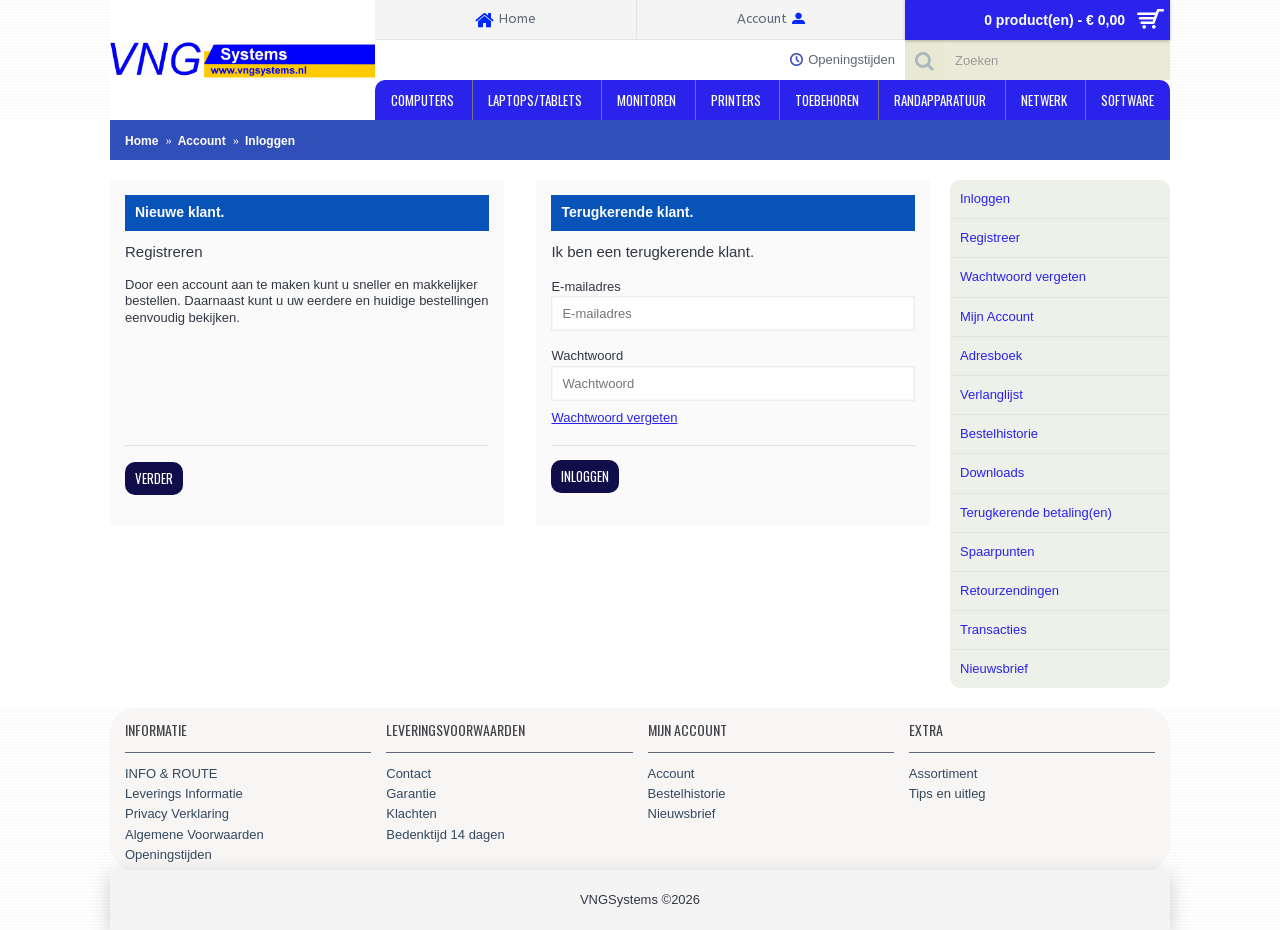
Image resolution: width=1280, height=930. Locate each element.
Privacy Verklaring (177, 813)
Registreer (990, 237)
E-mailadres (585, 286)
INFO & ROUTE (171, 773)
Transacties (993, 629)
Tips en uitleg (947, 793)
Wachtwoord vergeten (1023, 276)
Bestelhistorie (999, 433)
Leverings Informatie (184, 793)
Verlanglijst (991, 394)
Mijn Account (997, 316)
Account (671, 773)
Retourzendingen (1009, 590)
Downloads (992, 472)
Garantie (411, 793)
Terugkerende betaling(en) (1036, 512)
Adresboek (991, 355)
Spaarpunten (997, 551)
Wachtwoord (587, 355)
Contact (408, 773)
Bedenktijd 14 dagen (445, 834)
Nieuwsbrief (994, 668)
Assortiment (943, 773)
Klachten (411, 813)
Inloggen (985, 198)
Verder (154, 478)
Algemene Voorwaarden (194, 834)
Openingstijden (168, 854)
